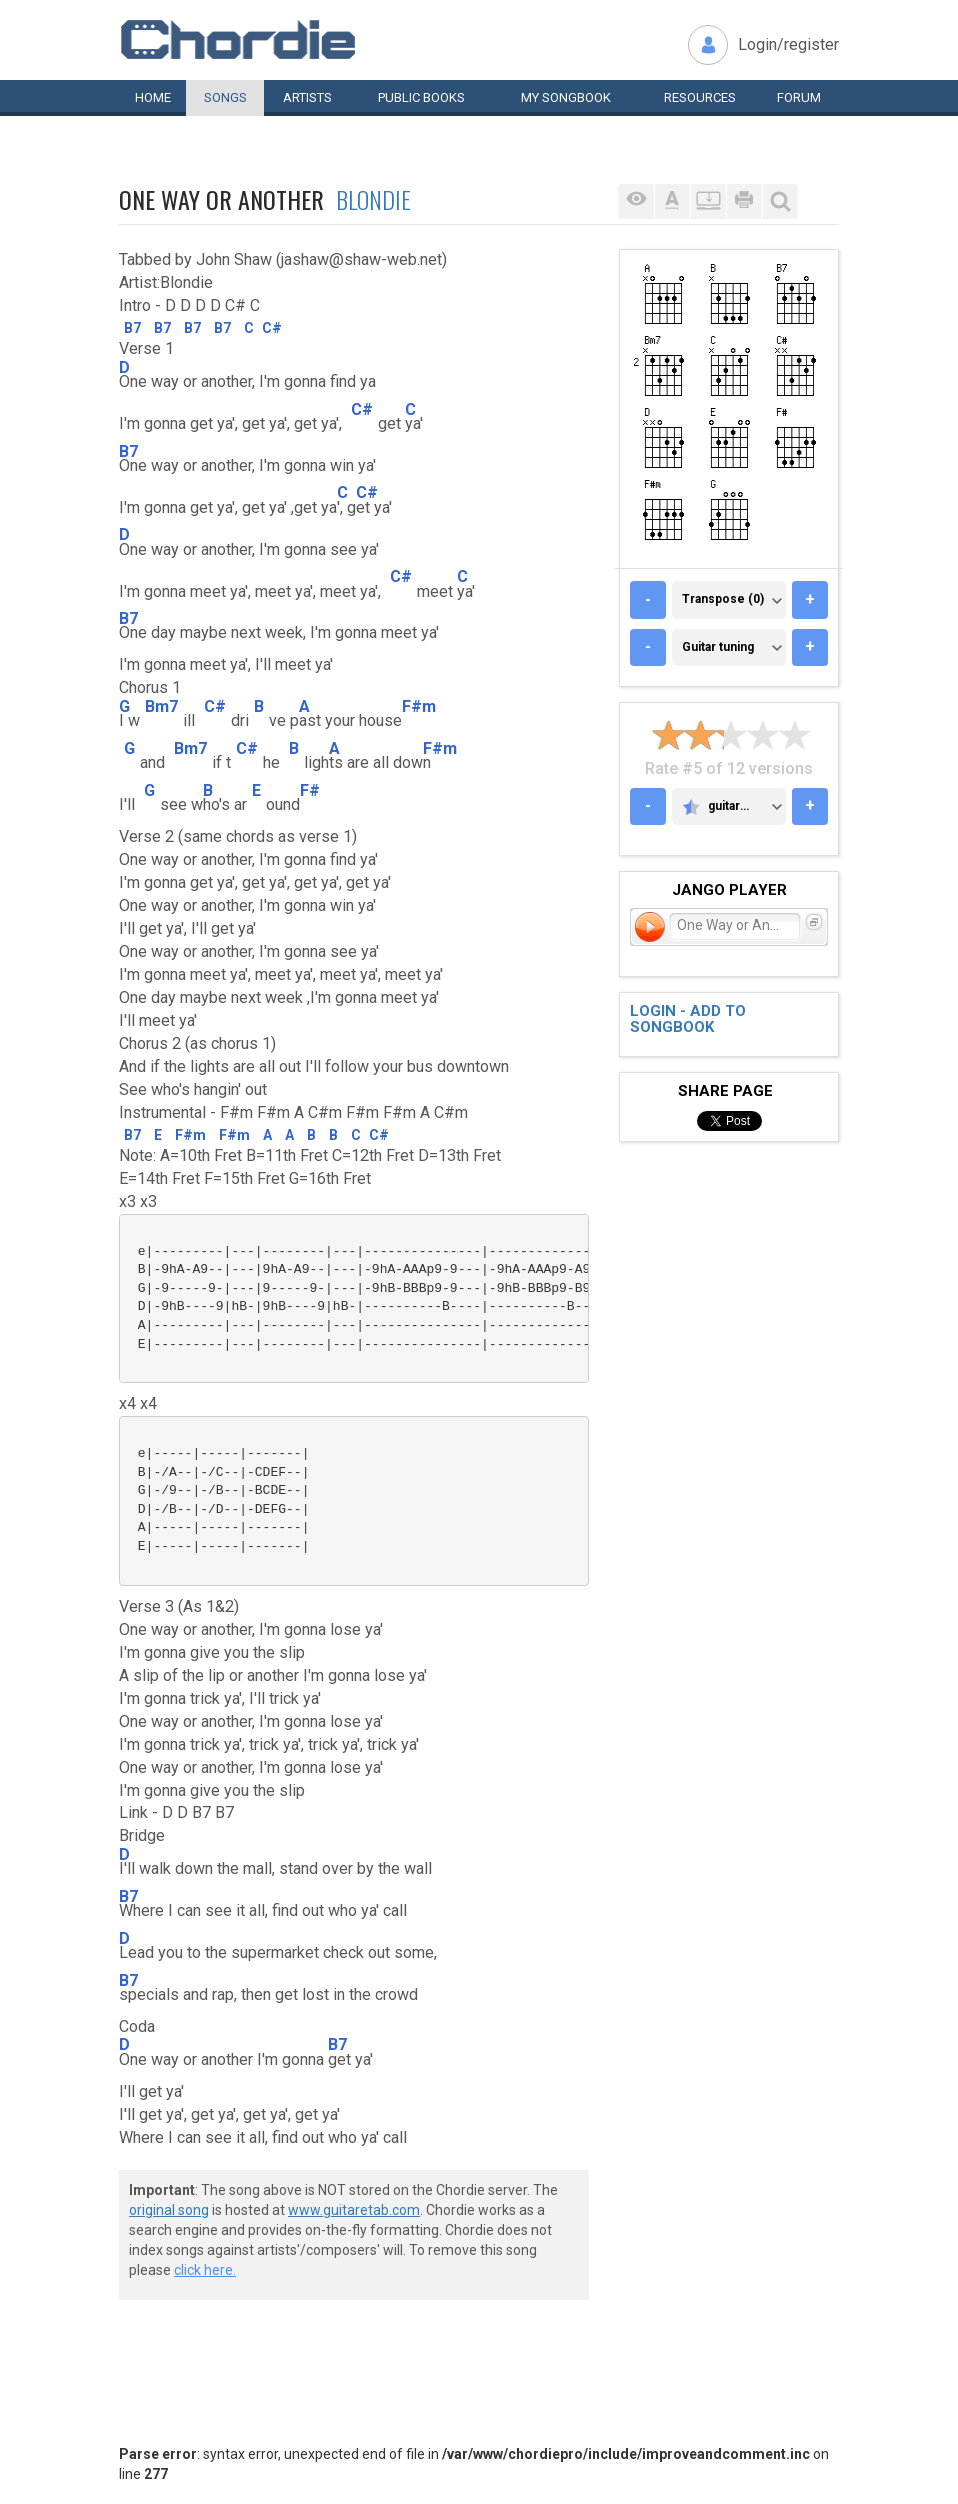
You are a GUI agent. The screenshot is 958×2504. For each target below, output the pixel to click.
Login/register (788, 44)
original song (169, 2210)
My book (566, 97)
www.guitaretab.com (354, 2210)
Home (153, 97)
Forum (799, 97)
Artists (307, 97)
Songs (225, 97)
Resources (700, 97)
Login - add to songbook (688, 1019)
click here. (205, 2270)
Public (421, 97)
